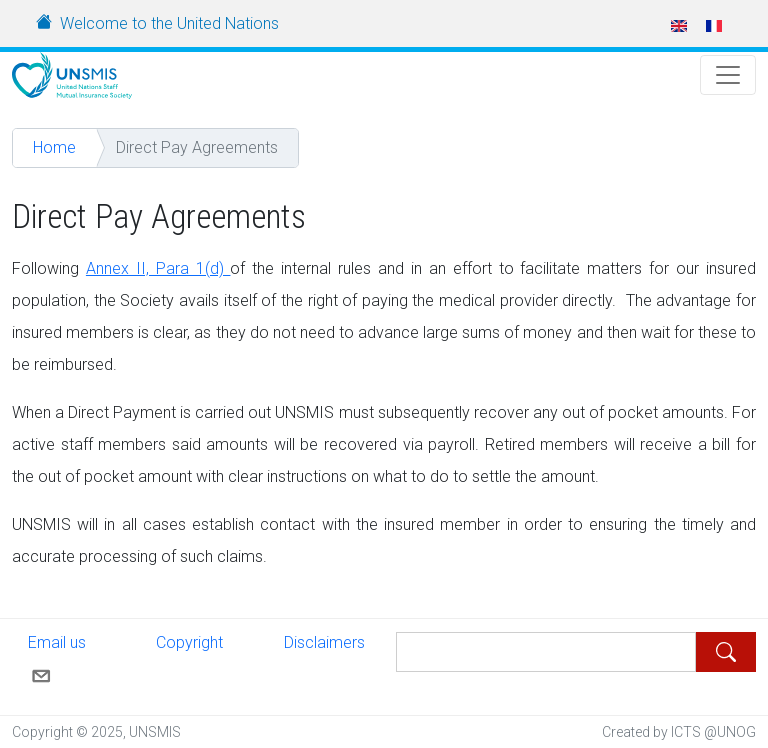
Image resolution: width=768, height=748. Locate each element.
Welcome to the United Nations (169, 23)
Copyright (189, 642)
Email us (57, 658)
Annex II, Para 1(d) (158, 268)
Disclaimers (324, 642)
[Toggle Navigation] (728, 75)
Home (54, 147)
